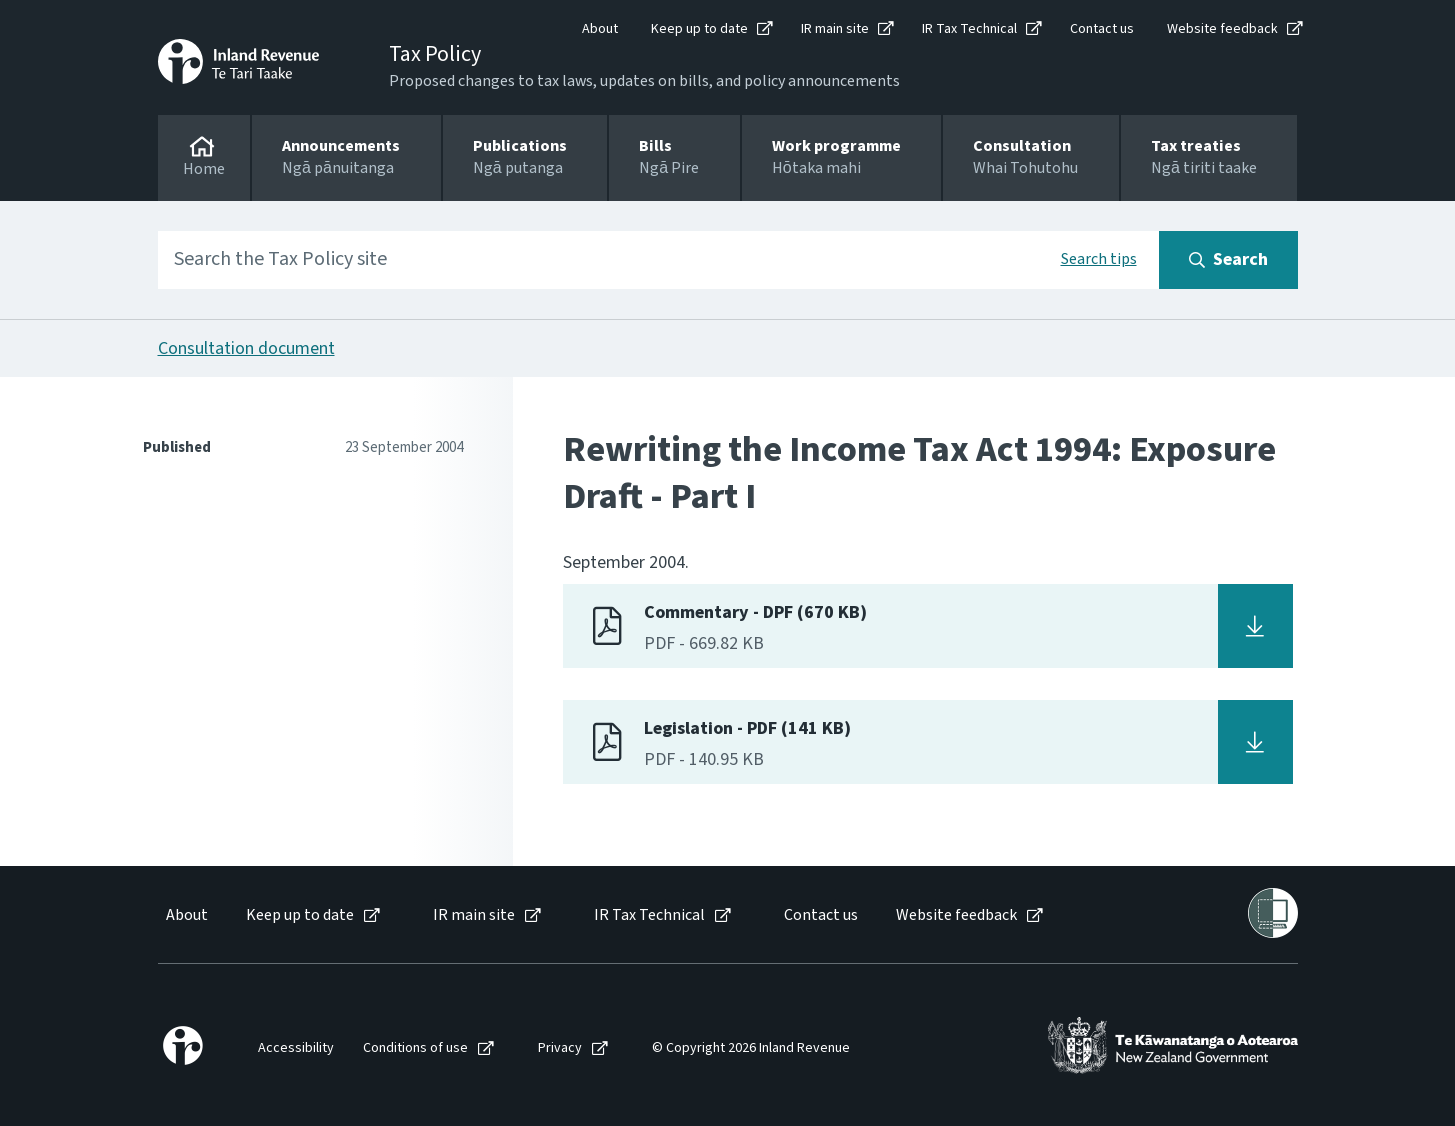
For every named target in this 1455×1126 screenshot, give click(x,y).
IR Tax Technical (969, 29)
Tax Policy (435, 54)
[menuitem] (185, 915)
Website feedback (1222, 29)
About (600, 29)
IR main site (835, 29)
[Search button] (1228, 260)
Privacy (560, 1048)
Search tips (1099, 259)
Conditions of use (415, 1048)
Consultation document (246, 348)
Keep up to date (699, 29)
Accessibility (296, 1048)
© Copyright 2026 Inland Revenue (751, 1048)
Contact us (1102, 29)
